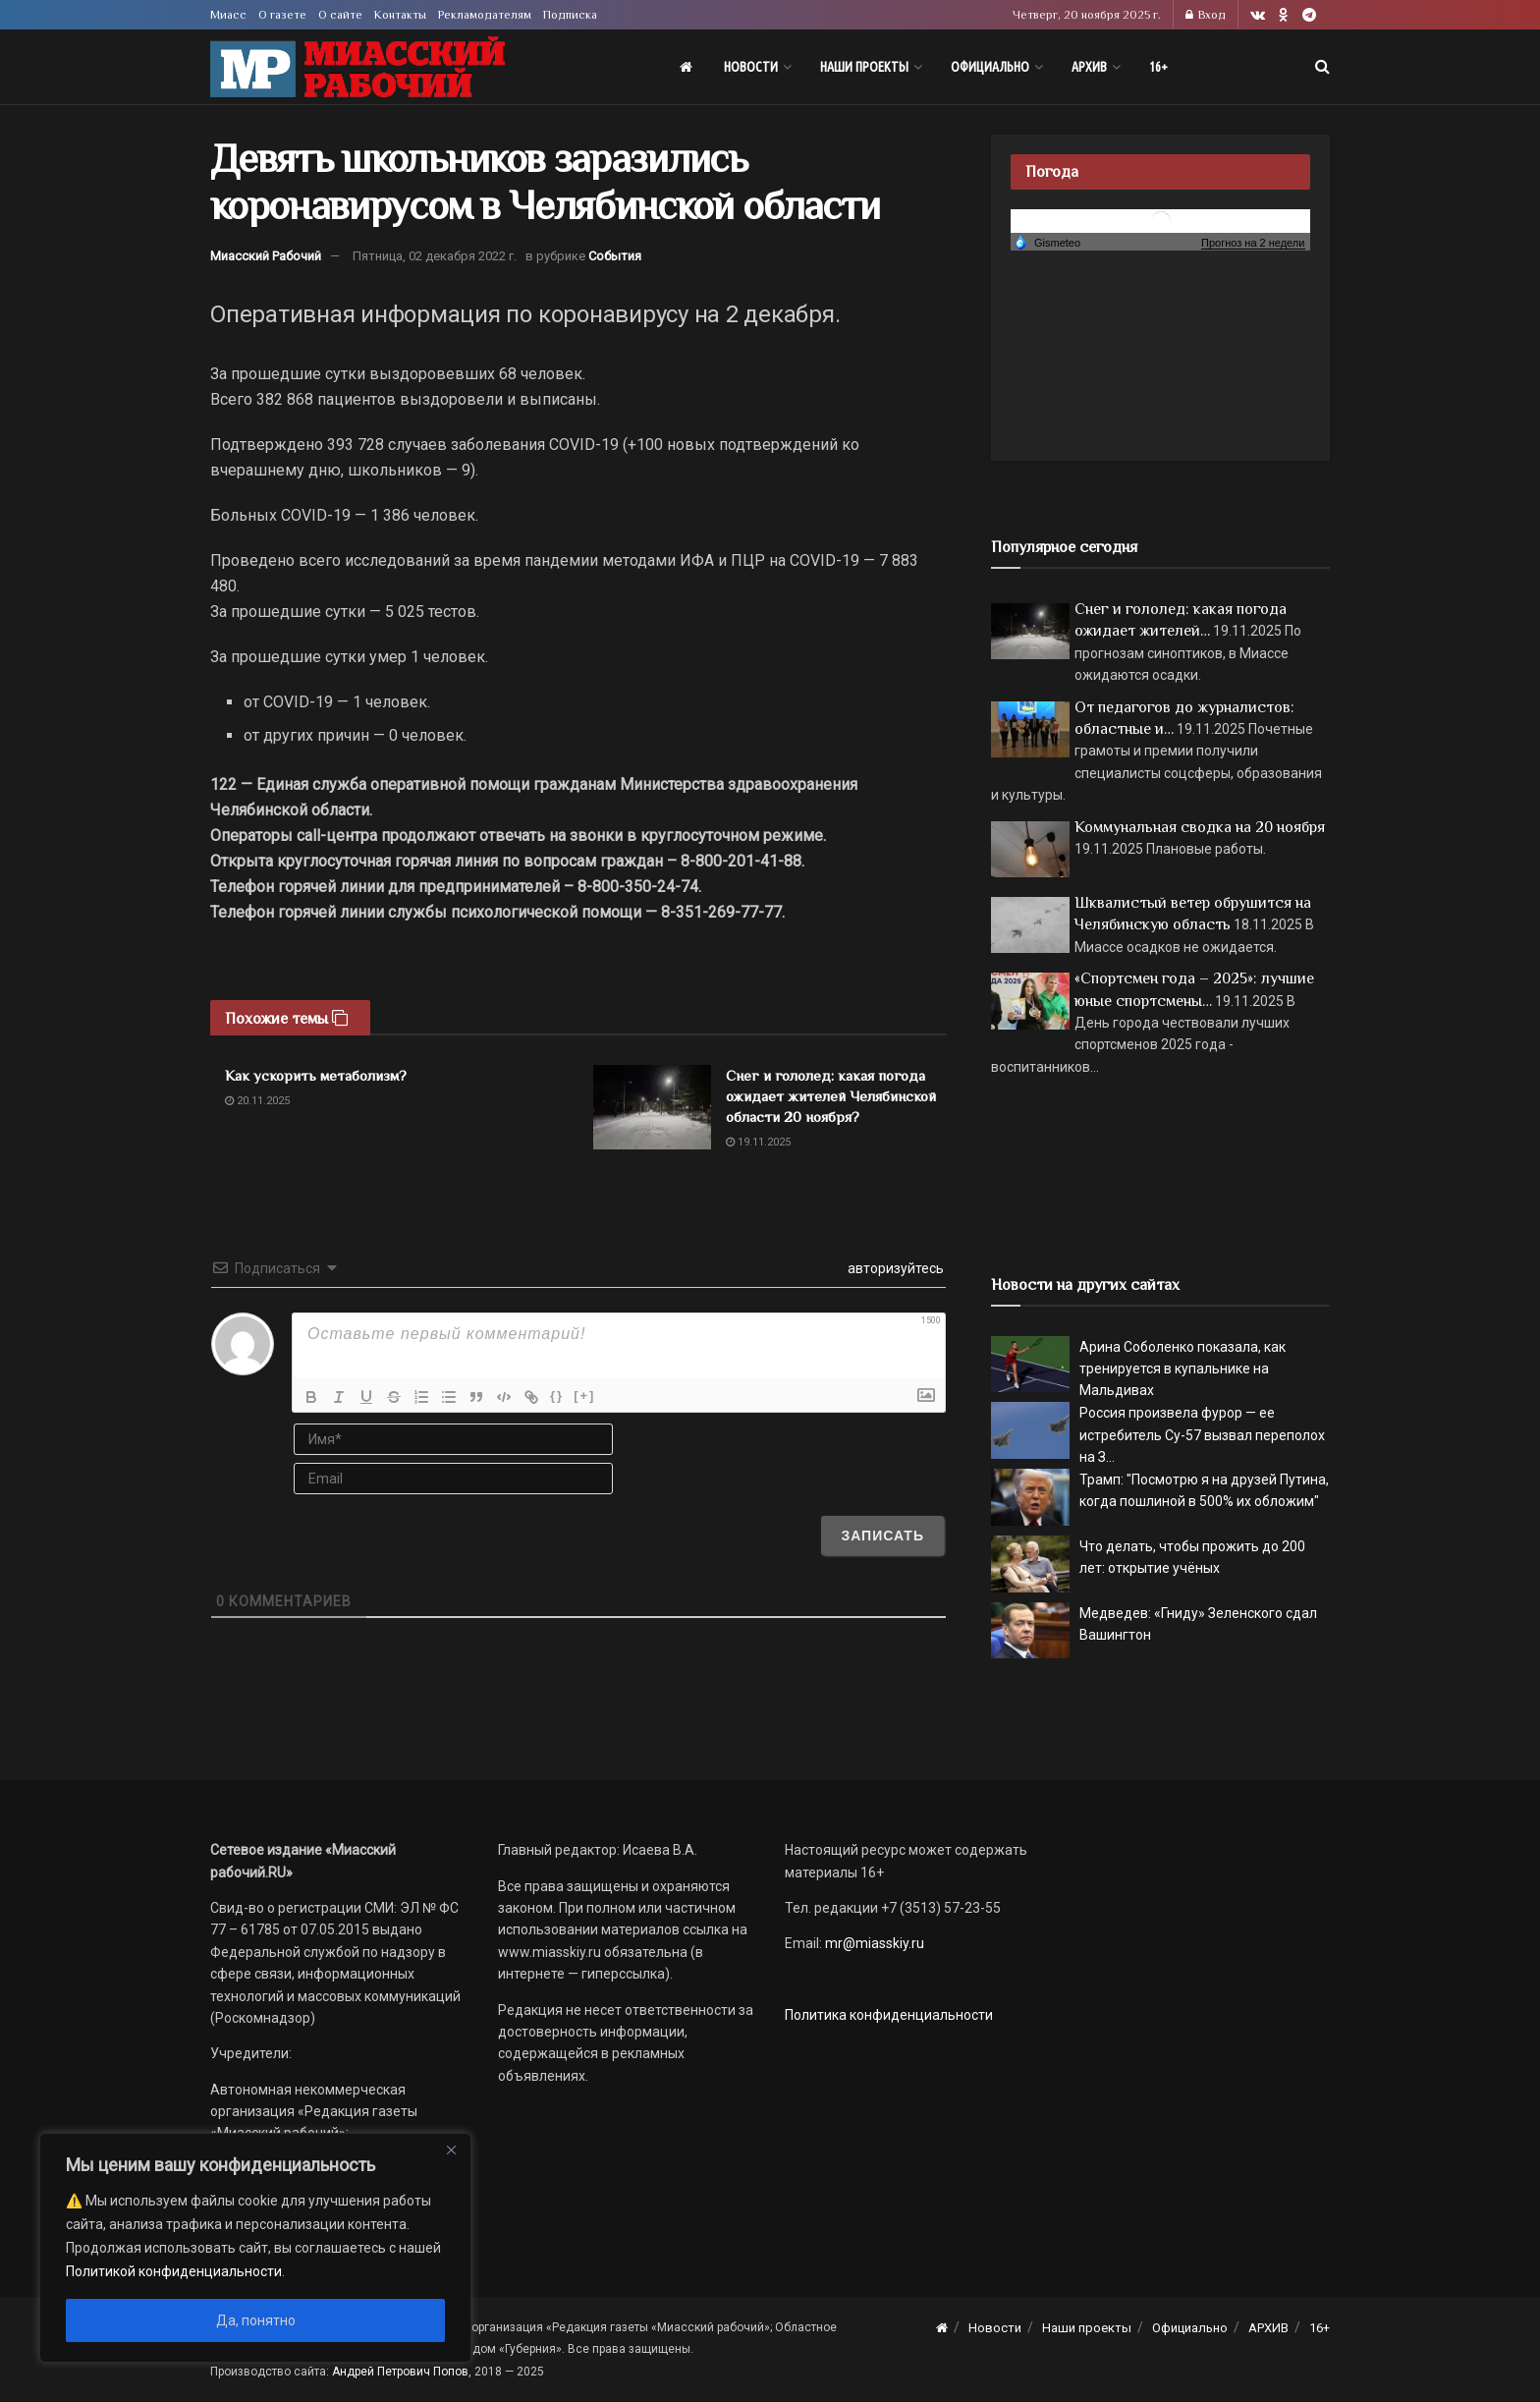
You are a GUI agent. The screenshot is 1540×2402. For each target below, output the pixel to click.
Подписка (570, 15)
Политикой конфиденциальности (174, 2271)
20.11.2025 (257, 1100)
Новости (751, 67)
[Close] (451, 2149)
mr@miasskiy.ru (873, 1943)
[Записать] (882, 1535)
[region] (255, 2248)
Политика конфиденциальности (889, 2015)
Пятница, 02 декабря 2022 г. (435, 256)
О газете (282, 15)
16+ (1158, 67)
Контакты (400, 15)
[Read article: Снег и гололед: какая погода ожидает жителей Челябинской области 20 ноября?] (652, 1107)
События (614, 256)
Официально (990, 67)
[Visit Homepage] (357, 67)
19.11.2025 (758, 1142)
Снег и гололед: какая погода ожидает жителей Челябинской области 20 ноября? (831, 1096)
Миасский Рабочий (265, 256)
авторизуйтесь (894, 1268)
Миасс (228, 15)
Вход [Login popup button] (1205, 15)
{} (557, 1395)
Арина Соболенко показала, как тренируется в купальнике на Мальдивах (1182, 1369)
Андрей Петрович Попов (400, 2371)
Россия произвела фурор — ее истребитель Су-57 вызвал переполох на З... (1202, 1435)
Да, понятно (256, 2320)
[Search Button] (1322, 66)
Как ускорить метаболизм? (316, 1075)
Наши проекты (864, 67)
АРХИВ (1089, 67)
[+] (584, 1395)
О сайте (340, 15)
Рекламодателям (484, 15)
